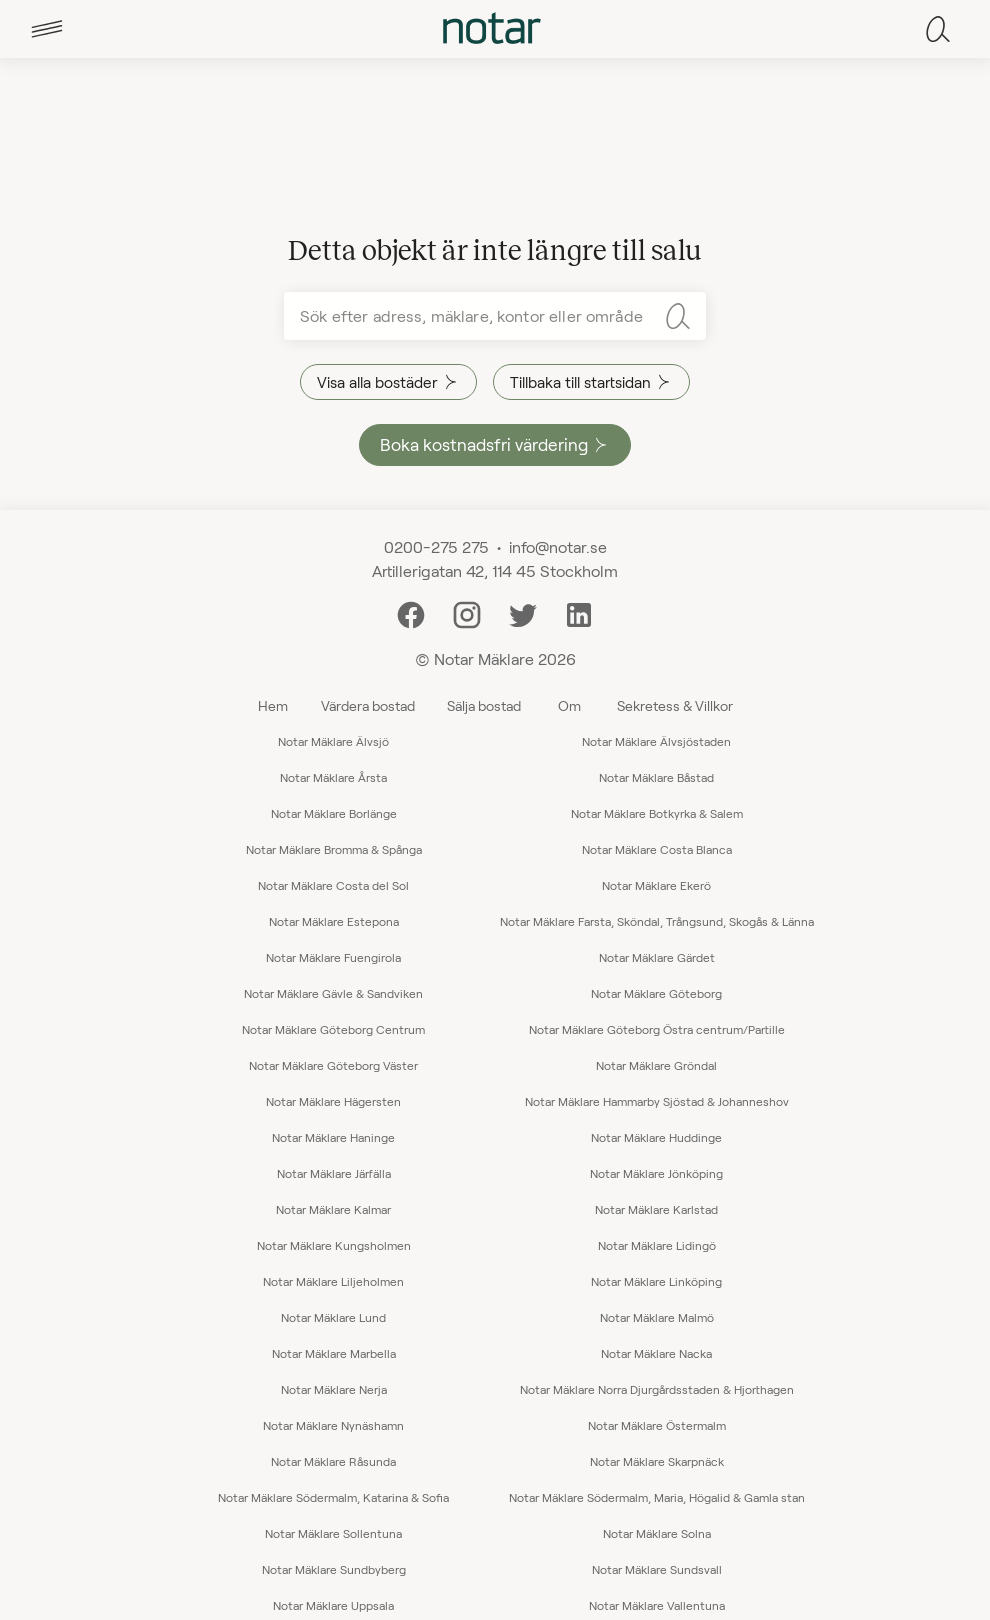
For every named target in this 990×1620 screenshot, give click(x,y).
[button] (47, 29)
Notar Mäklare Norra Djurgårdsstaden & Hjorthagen (657, 1389)
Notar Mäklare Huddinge (656, 1137)
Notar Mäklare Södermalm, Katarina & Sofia (333, 1497)
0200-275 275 (436, 546)
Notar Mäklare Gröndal (656, 1065)
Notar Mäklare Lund (333, 1317)
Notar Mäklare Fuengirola (333, 957)
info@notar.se (558, 546)
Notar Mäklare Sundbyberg (334, 1569)
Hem (273, 705)
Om (569, 705)
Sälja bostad (484, 705)
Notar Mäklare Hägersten (333, 1101)
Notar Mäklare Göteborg (656, 993)
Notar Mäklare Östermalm (657, 1425)
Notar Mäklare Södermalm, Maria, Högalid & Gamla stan (657, 1497)
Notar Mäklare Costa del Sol (333, 885)
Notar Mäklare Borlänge (334, 813)
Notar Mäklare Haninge (333, 1137)
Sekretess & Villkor (675, 705)
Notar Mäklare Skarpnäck (657, 1461)
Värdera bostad (368, 705)
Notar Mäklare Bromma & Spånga (334, 849)
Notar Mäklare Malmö (657, 1317)
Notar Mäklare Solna (657, 1533)
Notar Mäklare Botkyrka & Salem (657, 813)
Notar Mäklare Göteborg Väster (333, 1065)
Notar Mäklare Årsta (333, 777)
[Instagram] (467, 612)
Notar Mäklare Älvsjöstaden (656, 741)
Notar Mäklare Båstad (656, 777)
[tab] (47, 29)
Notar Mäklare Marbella (334, 1353)
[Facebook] (411, 612)
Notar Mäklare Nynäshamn (333, 1425)
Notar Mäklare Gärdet (657, 957)
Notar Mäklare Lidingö (657, 1245)
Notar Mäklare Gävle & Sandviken (333, 993)
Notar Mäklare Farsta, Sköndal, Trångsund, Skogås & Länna (657, 921)
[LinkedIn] (579, 612)
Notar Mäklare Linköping (656, 1281)
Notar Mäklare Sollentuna (333, 1533)
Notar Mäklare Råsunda (333, 1461)
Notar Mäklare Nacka (656, 1353)
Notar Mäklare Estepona (334, 921)
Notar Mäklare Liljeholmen (333, 1281)
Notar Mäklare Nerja (334, 1389)
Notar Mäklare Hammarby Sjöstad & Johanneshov (657, 1101)
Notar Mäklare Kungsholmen (334, 1245)
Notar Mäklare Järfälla (334, 1173)
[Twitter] (523, 612)
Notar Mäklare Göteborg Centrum (333, 1029)
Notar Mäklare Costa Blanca (657, 849)
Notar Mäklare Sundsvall (657, 1569)
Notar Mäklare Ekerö (656, 885)
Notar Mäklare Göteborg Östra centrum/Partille (657, 1029)
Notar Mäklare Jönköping (656, 1173)
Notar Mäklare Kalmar (333, 1209)
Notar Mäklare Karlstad (656, 1209)
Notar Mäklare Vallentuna (657, 1605)
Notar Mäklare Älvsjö (333, 741)
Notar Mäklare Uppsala (333, 1605)
